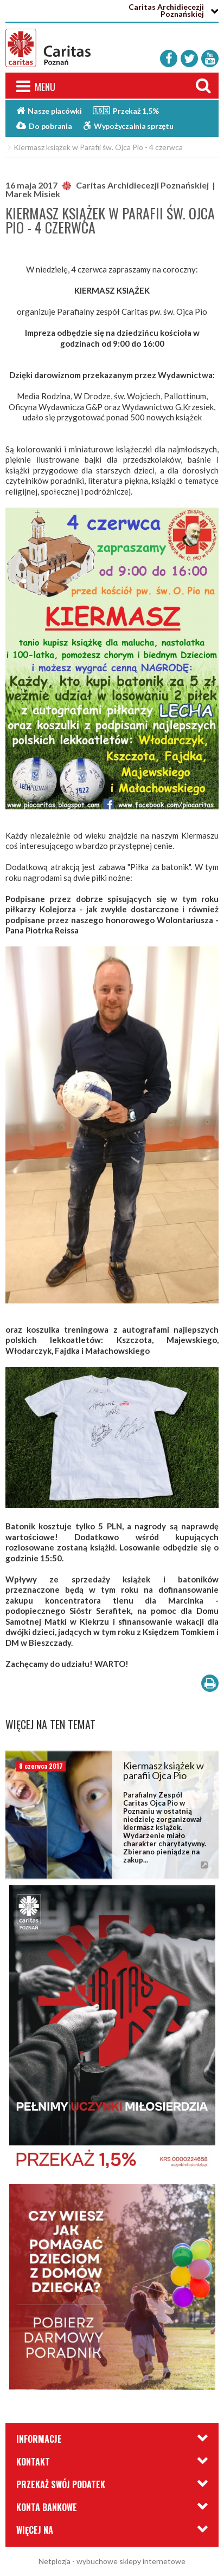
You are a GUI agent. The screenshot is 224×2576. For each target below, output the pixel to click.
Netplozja (55, 2561)
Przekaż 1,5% (126, 110)
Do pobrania (44, 126)
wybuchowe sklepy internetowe (130, 2561)
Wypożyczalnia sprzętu (128, 126)
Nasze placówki (49, 110)
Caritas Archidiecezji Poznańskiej (166, 10)
